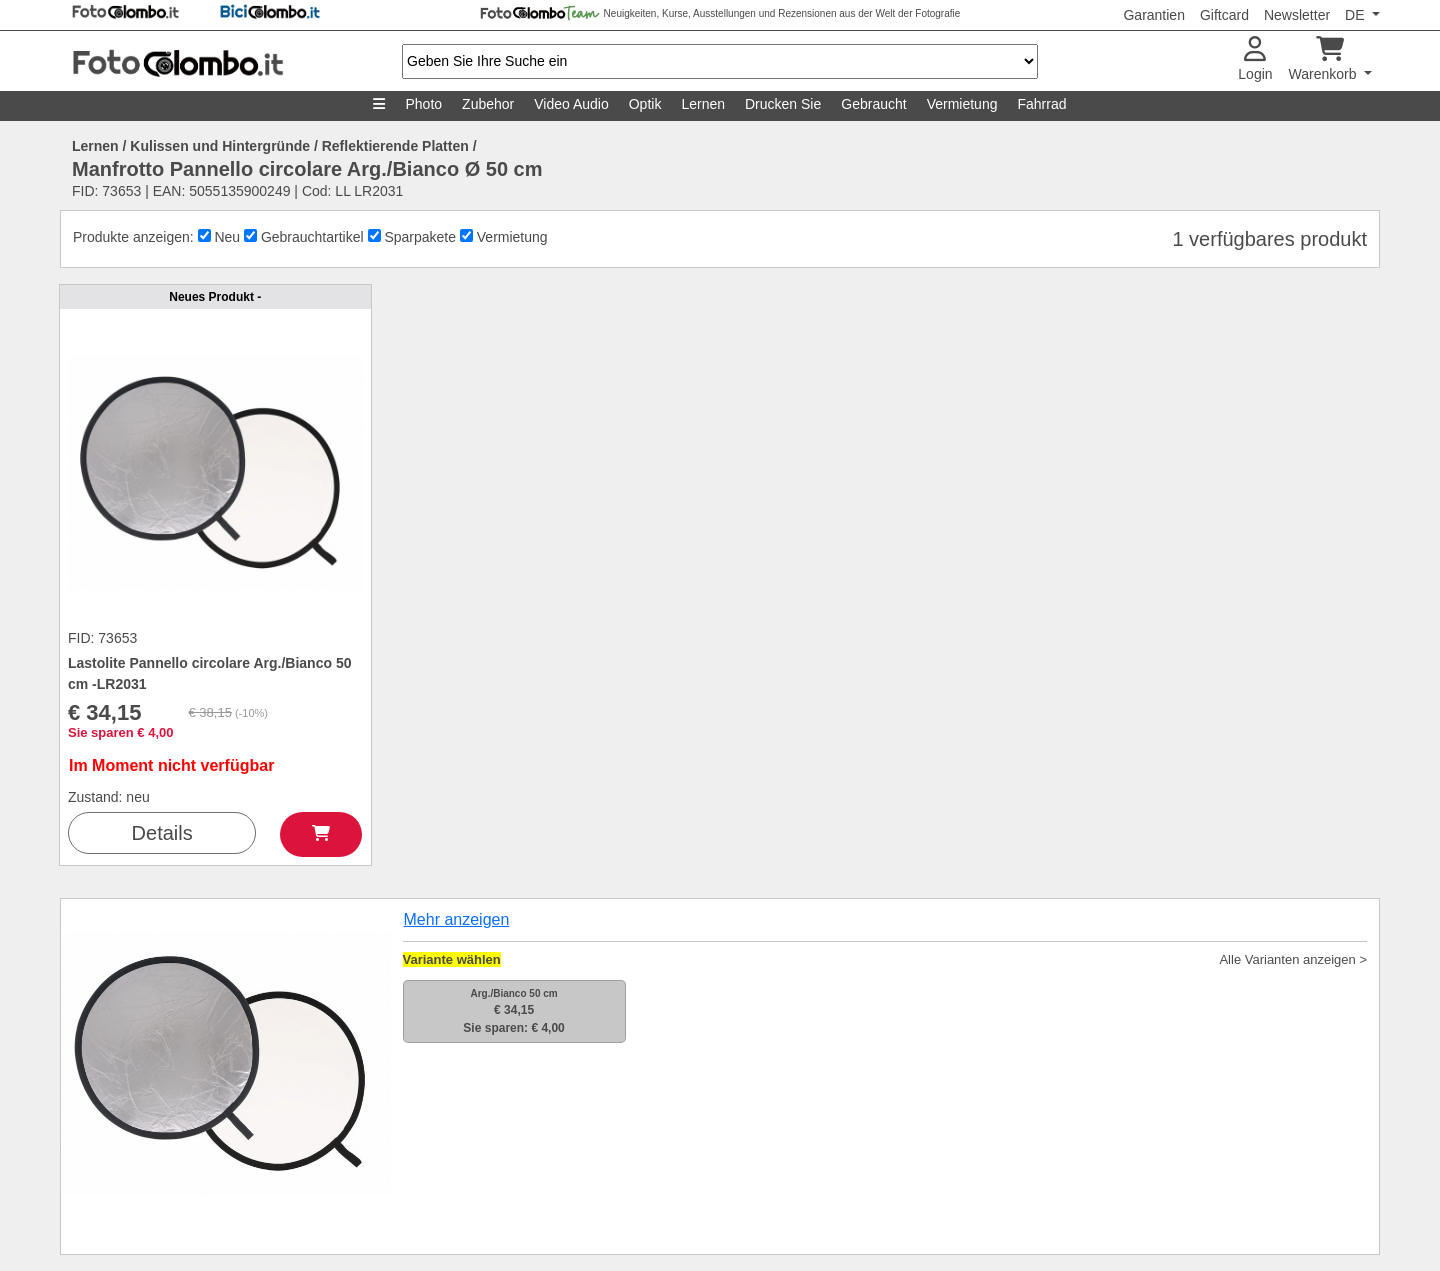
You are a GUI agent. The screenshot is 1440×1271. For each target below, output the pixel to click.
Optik (645, 104)
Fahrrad (1041, 104)
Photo (423, 104)
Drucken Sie (783, 104)
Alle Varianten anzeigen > (1293, 959)
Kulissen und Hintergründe (220, 146)
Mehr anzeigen (457, 919)
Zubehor (488, 104)
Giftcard (1224, 15)
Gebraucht (873, 104)
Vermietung (962, 104)
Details (162, 833)
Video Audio (571, 104)
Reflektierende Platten (395, 146)
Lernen (703, 104)
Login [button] (1255, 59)
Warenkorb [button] (1325, 59)
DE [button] (1356, 15)
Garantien (1153, 15)
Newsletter (1297, 15)
